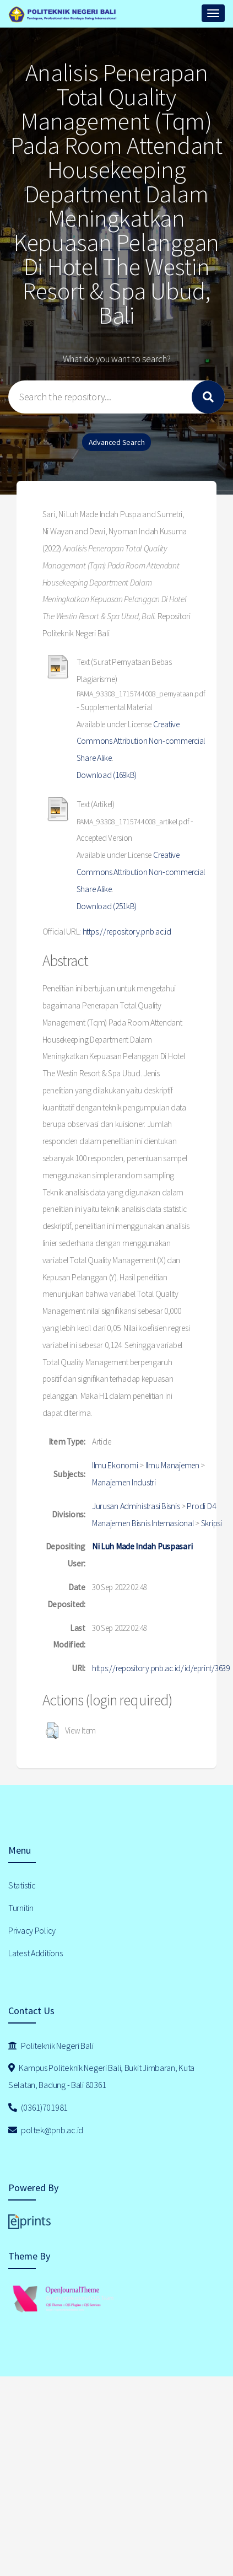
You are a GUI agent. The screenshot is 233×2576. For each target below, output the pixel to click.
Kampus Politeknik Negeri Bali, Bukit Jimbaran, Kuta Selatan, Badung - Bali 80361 (101, 2076)
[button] (52, 1730)
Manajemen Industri (124, 1482)
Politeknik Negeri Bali (50, 2045)
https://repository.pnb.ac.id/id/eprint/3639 (161, 1668)
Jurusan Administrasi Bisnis (136, 1506)
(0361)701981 (38, 2107)
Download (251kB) (107, 906)
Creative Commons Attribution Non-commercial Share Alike (141, 741)
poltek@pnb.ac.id (45, 2129)
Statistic (21, 1885)
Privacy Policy (32, 1930)
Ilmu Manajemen (172, 1465)
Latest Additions (35, 1952)
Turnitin (21, 1907)
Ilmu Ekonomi (115, 1465)
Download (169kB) (107, 775)
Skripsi (211, 1523)
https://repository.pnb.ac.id (127, 931)
